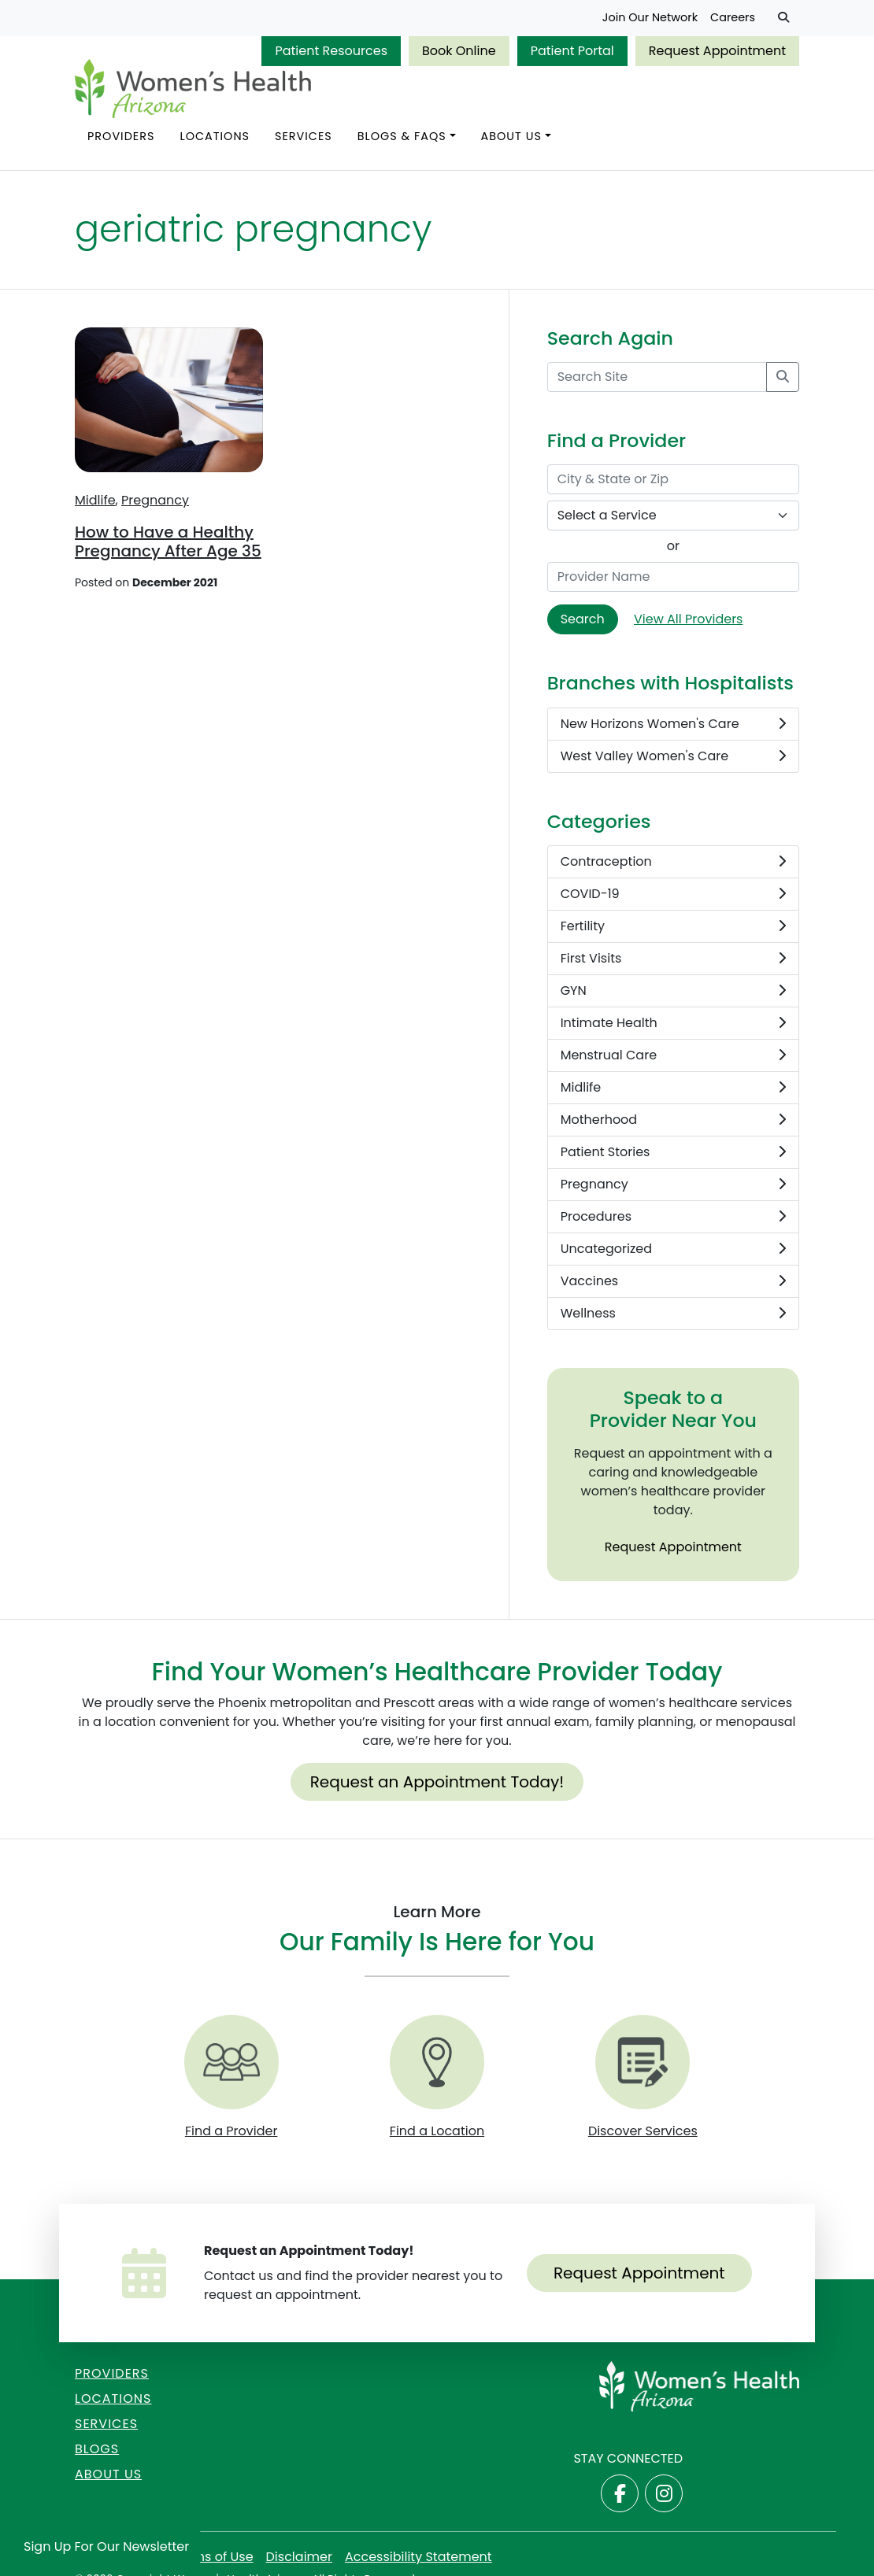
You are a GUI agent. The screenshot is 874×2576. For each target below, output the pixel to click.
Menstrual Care (673, 1055)
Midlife (95, 500)
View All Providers (688, 619)
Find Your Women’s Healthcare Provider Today (437, 1671)
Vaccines (673, 1281)
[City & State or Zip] (673, 479)
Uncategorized (673, 1249)
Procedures (673, 1216)
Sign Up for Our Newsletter (106, 2546)
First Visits (673, 958)
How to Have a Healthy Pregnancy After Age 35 (168, 541)
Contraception (673, 861)
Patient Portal (572, 51)
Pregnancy (155, 500)
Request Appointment (717, 51)
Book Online (459, 51)
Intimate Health (673, 1023)
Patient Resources (331, 51)
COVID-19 (673, 894)
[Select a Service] (673, 515)
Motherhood (673, 1120)
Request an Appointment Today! (437, 1782)
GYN (673, 990)
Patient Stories (673, 1152)
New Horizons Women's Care (673, 724)
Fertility (673, 926)
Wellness (673, 1313)
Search (583, 619)
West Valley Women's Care (673, 756)
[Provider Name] (673, 577)
